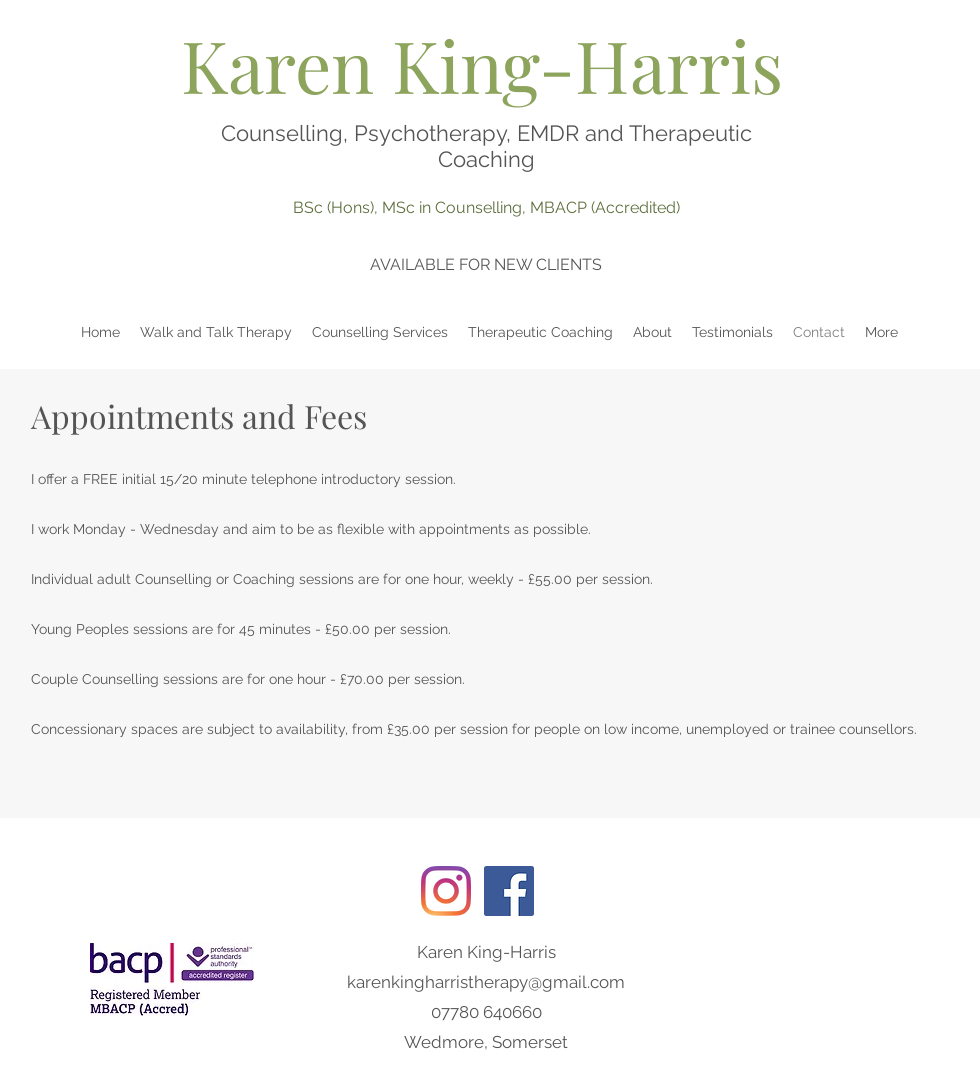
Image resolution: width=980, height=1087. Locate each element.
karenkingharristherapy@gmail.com (486, 982)
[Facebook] (509, 891)
